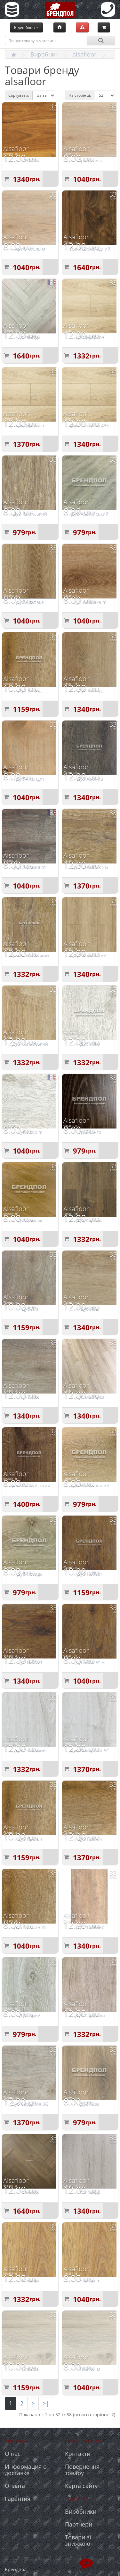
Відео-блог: (26, 27)
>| (46, 2403)
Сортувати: (18, 95)
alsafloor (84, 54)
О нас (12, 2453)
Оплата (15, 2486)
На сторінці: (79, 95)
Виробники (80, 2511)
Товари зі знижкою (78, 2540)
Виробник (44, 54)
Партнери (78, 2524)
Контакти (77, 2453)
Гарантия (17, 2498)
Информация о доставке (26, 2470)
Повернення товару (82, 2470)
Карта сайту (81, 2486)
